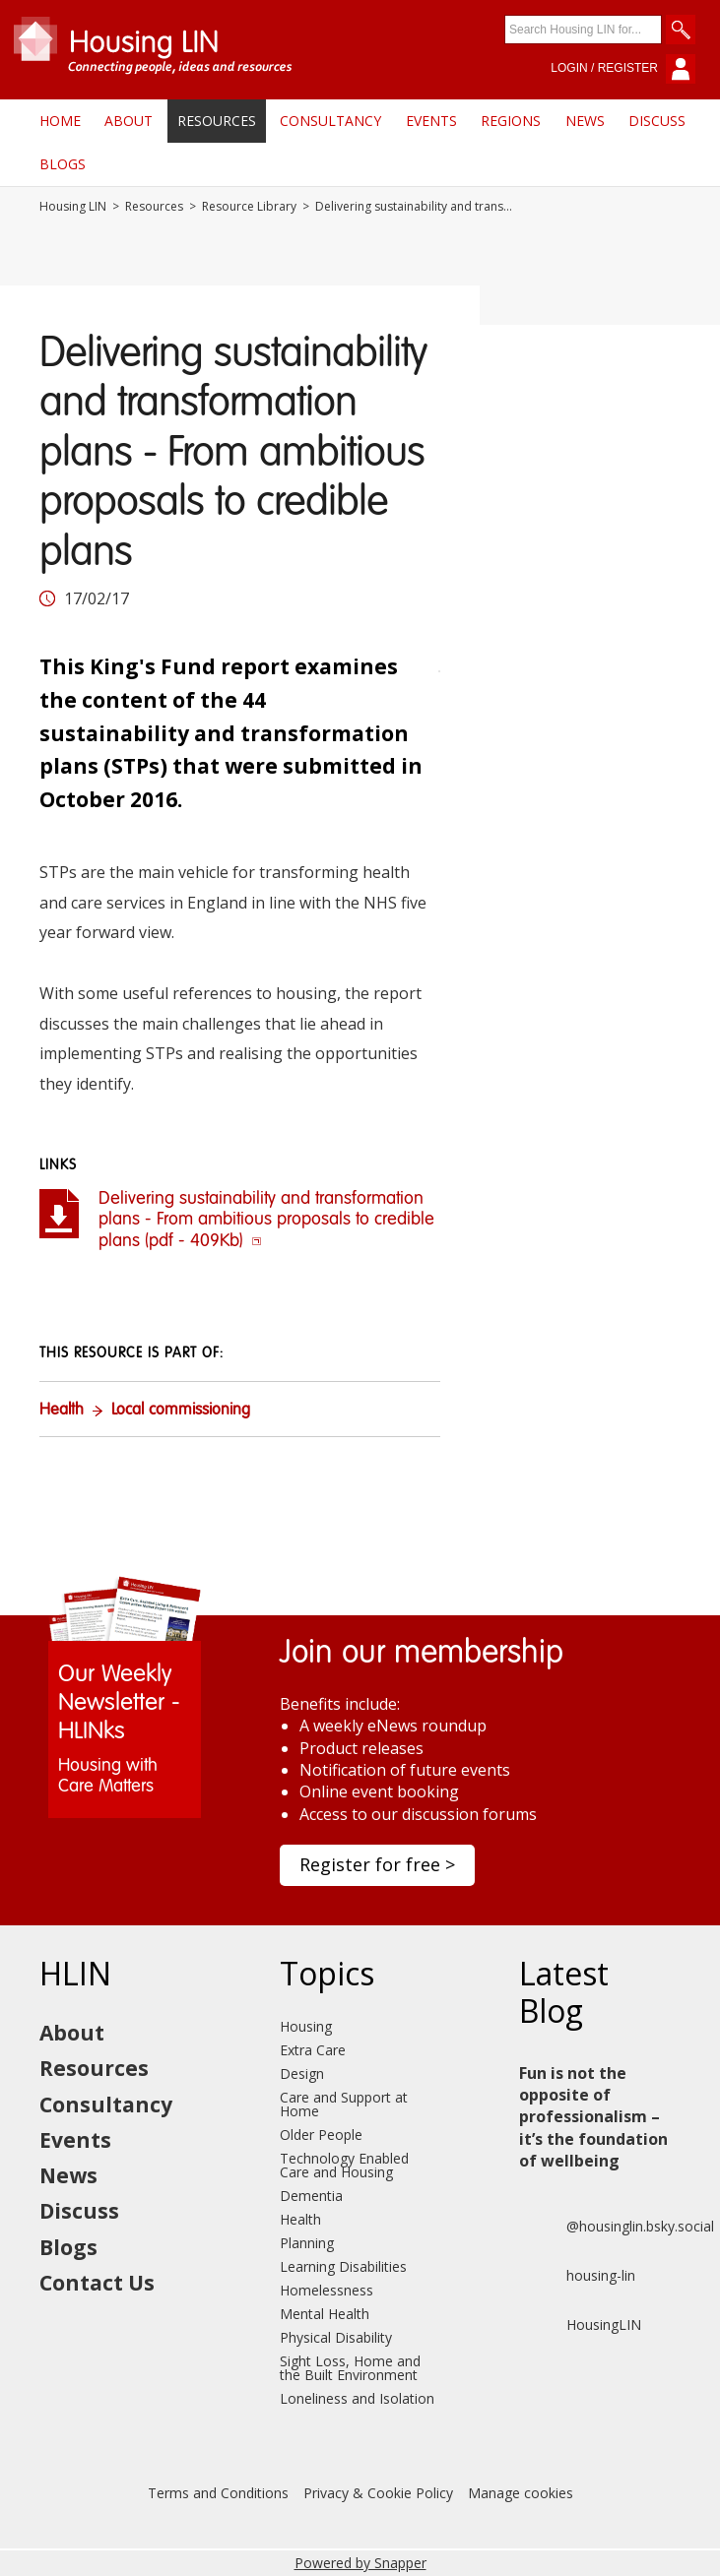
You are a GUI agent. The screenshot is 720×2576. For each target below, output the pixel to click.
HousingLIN (580, 2325)
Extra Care (313, 2050)
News (585, 120)
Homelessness (326, 2290)
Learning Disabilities (343, 2266)
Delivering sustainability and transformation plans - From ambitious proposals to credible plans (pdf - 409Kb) (266, 1220)
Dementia (311, 2195)
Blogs (62, 164)
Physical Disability (336, 2337)
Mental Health (324, 2313)
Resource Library (249, 207)
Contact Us (97, 2282)
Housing (306, 2026)
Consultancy (330, 120)
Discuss (657, 120)
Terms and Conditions (218, 2492)
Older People (321, 2134)
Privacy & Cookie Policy (378, 2492)
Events (431, 120)
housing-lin (577, 2275)
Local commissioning (180, 1410)
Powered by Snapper (360, 2562)
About (128, 120)
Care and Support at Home (344, 2104)
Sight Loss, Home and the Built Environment (350, 2368)
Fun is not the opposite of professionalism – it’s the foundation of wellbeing (593, 2117)
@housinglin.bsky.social (616, 2226)
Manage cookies (520, 2492)
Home (60, 120)
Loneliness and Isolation (357, 2398)
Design (302, 2073)
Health (61, 1410)
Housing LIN (72, 207)
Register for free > (377, 1864)
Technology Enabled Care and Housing (344, 2165)
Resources (216, 120)
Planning (307, 2242)
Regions (511, 120)
